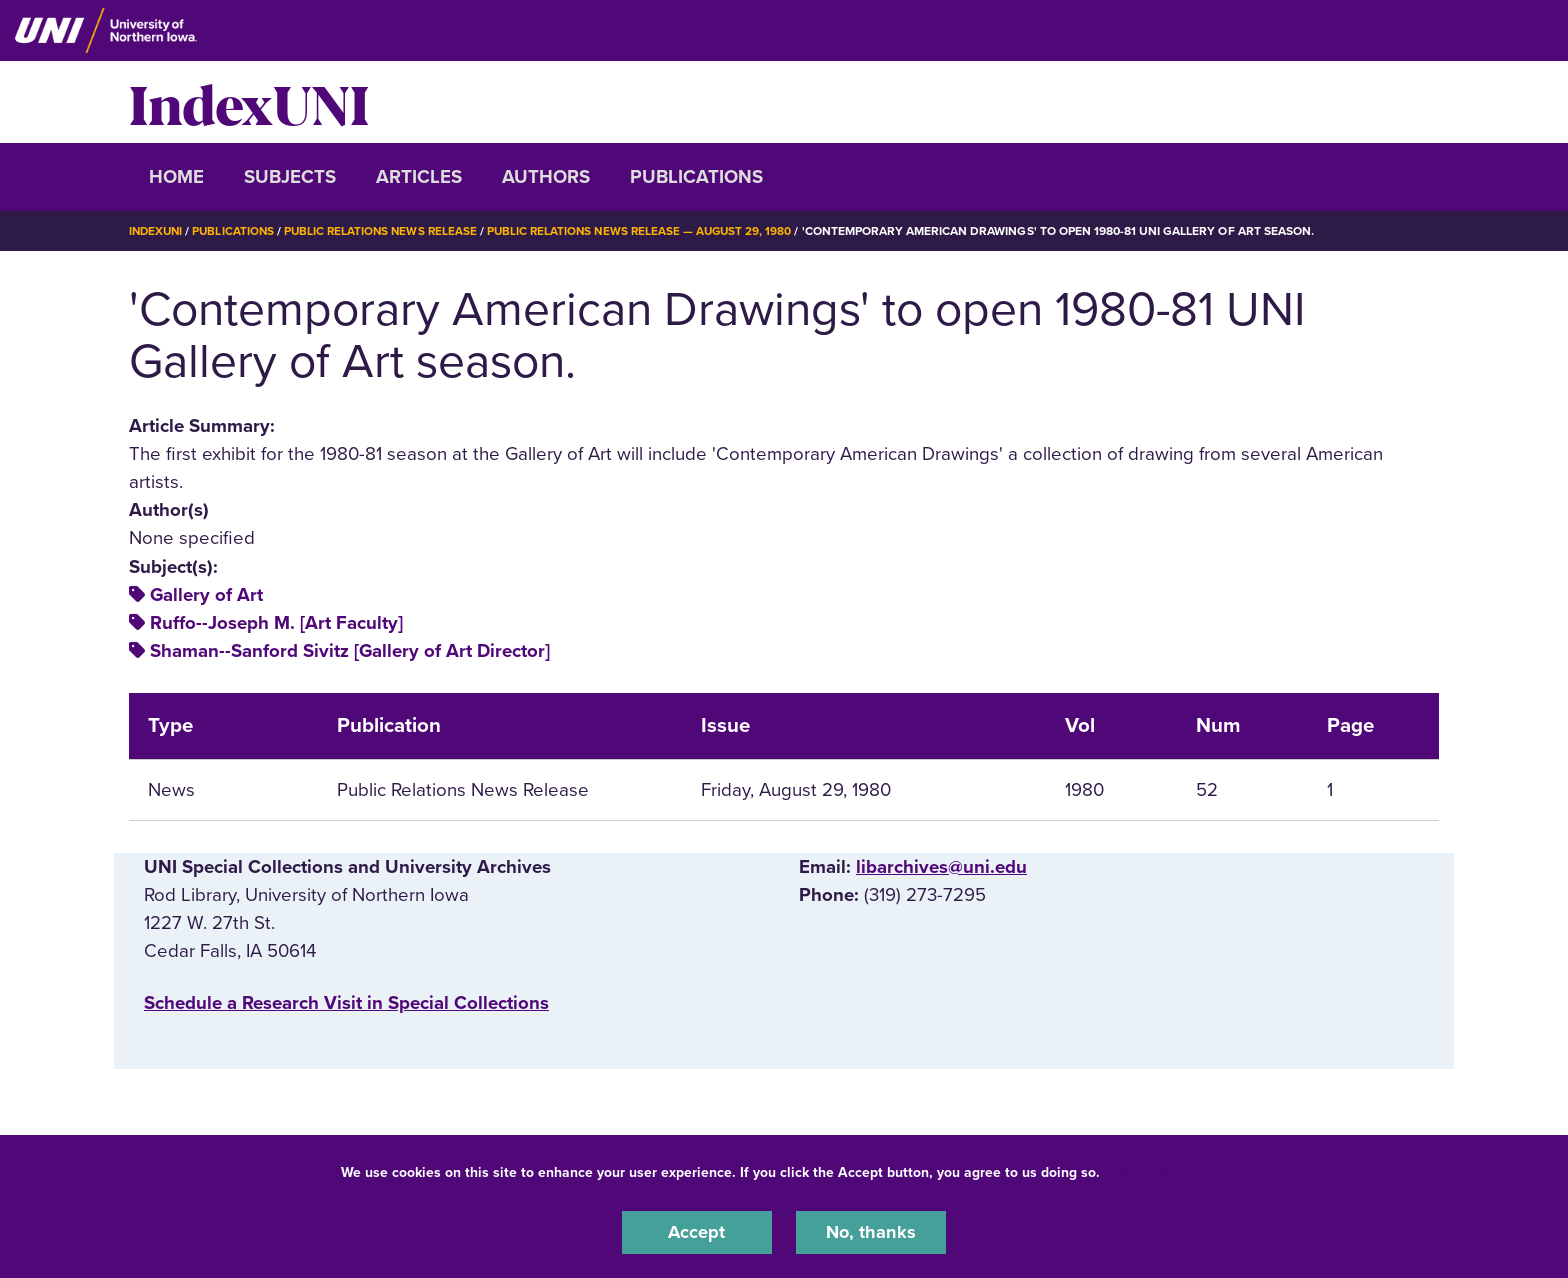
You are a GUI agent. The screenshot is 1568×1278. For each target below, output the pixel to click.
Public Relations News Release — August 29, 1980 (654, 231)
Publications (696, 177)
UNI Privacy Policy (1167, 1171)
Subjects (290, 177)
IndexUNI (249, 102)
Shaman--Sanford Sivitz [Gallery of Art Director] (350, 651)
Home (176, 177)
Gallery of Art (206, 594)
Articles (419, 177)
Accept (697, 1232)
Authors (546, 177)
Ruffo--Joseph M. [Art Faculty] (276, 622)
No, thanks (871, 1232)
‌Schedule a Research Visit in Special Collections (346, 1003)
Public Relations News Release (389, 231)
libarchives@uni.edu (941, 866)
